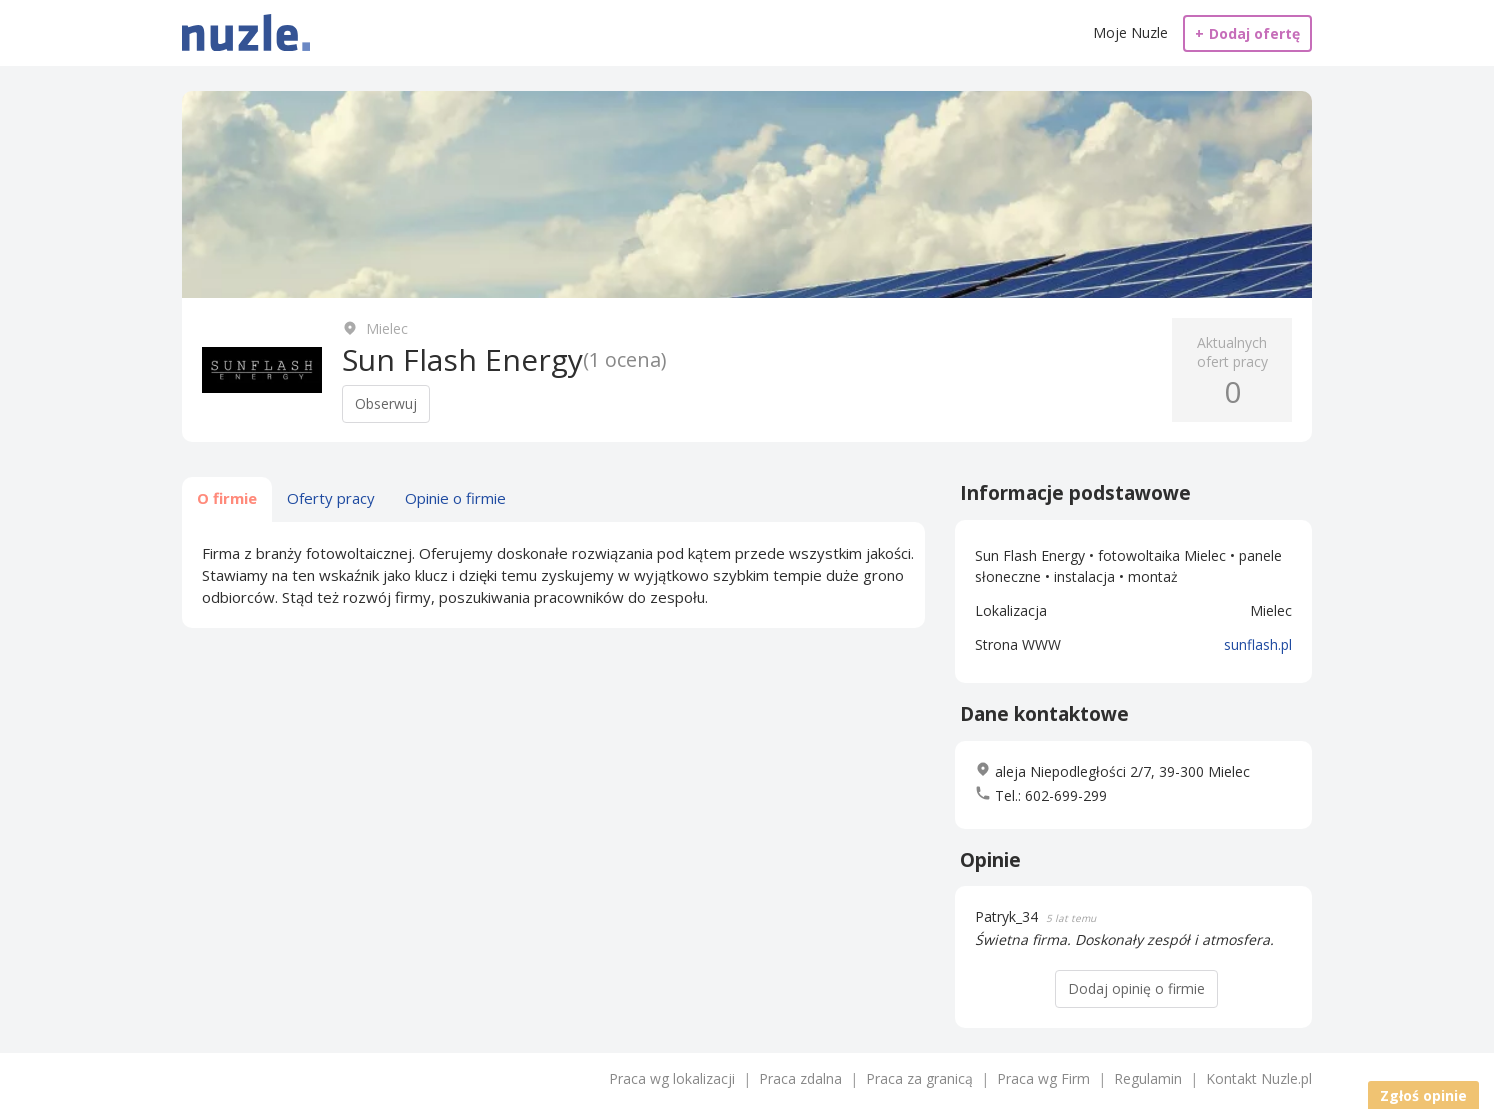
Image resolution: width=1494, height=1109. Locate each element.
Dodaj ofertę (1247, 33)
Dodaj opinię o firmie (1136, 988)
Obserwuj (386, 403)
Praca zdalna (800, 1078)
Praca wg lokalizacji (672, 1078)
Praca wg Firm (1043, 1078)
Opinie (455, 498)
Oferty (331, 498)
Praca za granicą (919, 1078)
